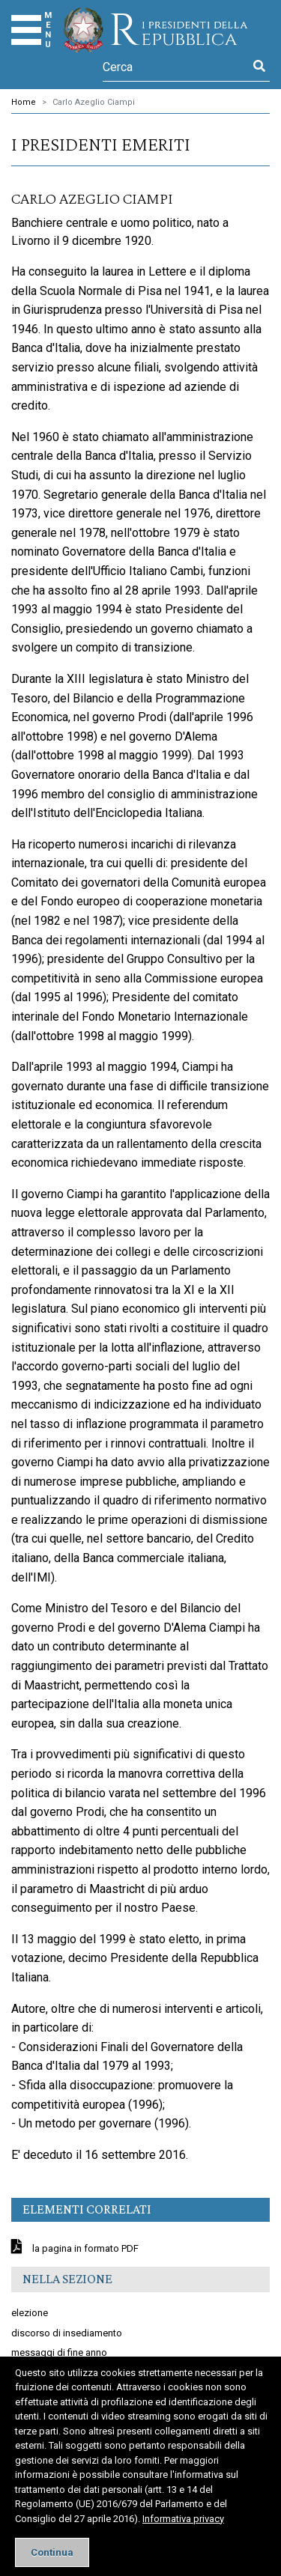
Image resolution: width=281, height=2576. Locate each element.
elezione (29, 2312)
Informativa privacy (183, 2518)
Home (23, 102)
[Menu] (26, 30)
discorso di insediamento (66, 2333)
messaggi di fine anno (59, 2352)
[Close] (52, 2552)
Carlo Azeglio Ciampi (93, 102)
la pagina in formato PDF (84, 2248)
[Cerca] (176, 66)
